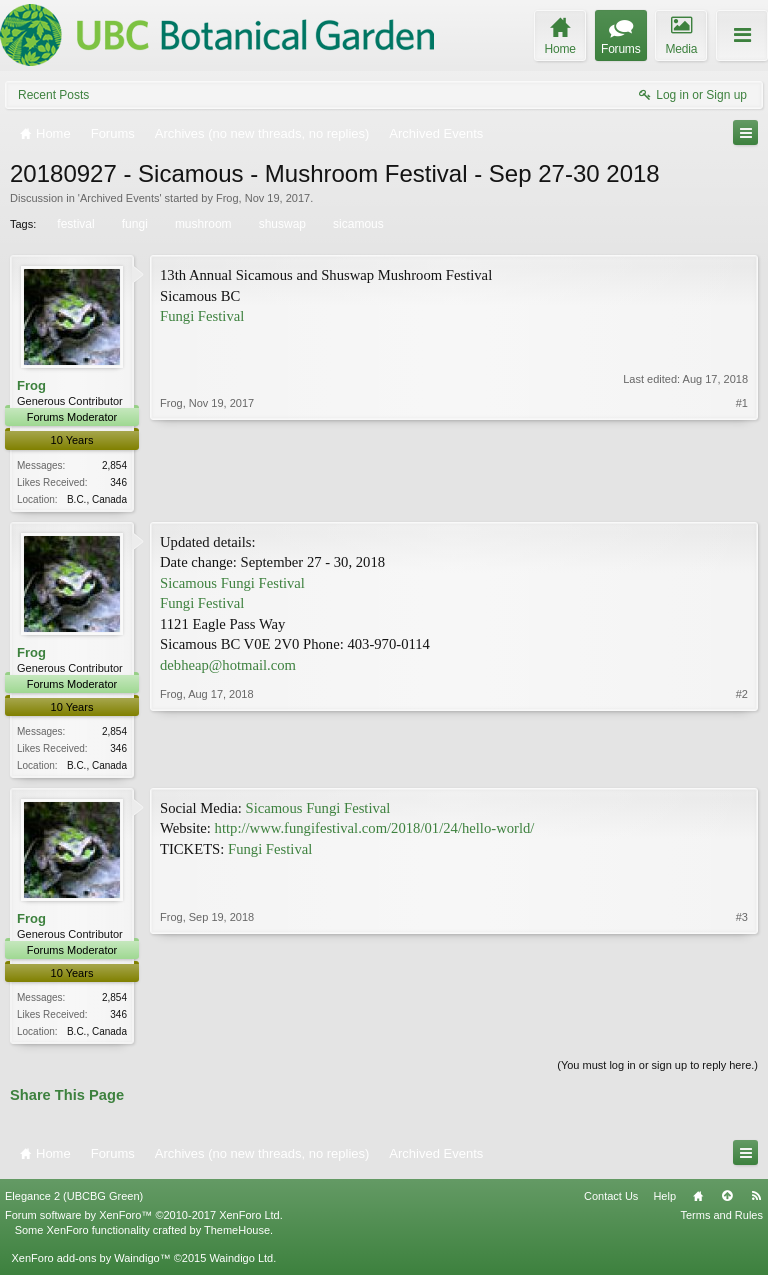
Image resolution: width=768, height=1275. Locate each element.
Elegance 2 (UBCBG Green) (74, 1202)
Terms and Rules (721, 1221)
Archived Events (119, 198)
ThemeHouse (237, 1235)
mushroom (202, 224)
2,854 (114, 465)
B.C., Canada (97, 499)
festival (74, 224)
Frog (227, 198)
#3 (742, 1033)
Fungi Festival (202, 316)
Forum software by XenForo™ (144, 1221)
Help (664, 1202)
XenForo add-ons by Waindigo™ (90, 1263)
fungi (133, 224)
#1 (742, 496)
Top (727, 1202)
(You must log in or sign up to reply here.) (657, 1071)
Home (698, 1202)
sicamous (357, 224)
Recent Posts (53, 95)
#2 (742, 764)
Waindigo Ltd (241, 1263)
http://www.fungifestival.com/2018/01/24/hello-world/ (375, 832)
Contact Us (611, 1202)
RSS (756, 1202)
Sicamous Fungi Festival (232, 585)
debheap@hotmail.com (228, 667)
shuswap (281, 224)
